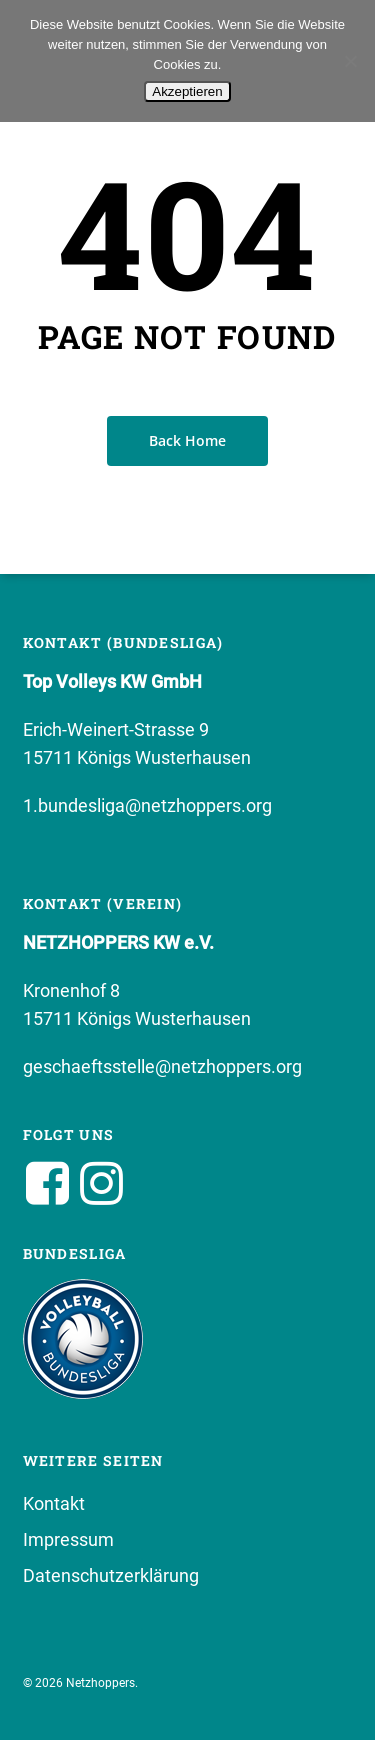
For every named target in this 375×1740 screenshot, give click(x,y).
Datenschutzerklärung (111, 1575)
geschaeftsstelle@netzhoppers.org (162, 1066)
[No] (350, 61)
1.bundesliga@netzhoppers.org (147, 805)
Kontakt (54, 1503)
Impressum (68, 1539)
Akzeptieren (187, 91)
